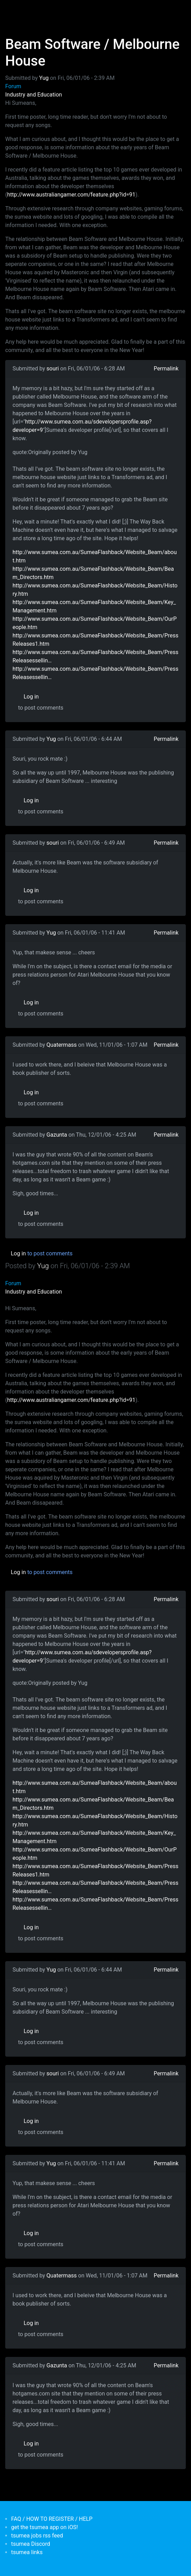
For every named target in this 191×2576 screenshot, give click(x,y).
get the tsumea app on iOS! (44, 2527)
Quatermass (62, 1045)
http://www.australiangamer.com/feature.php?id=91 (71, 194)
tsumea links (26, 2552)
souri (53, 368)
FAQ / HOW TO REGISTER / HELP (52, 2519)
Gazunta (57, 1134)
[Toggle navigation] (15, 10)
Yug (44, 78)
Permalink (166, 368)
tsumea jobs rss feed (37, 2535)
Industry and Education (33, 94)
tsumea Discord (30, 2544)
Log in (31, 696)
